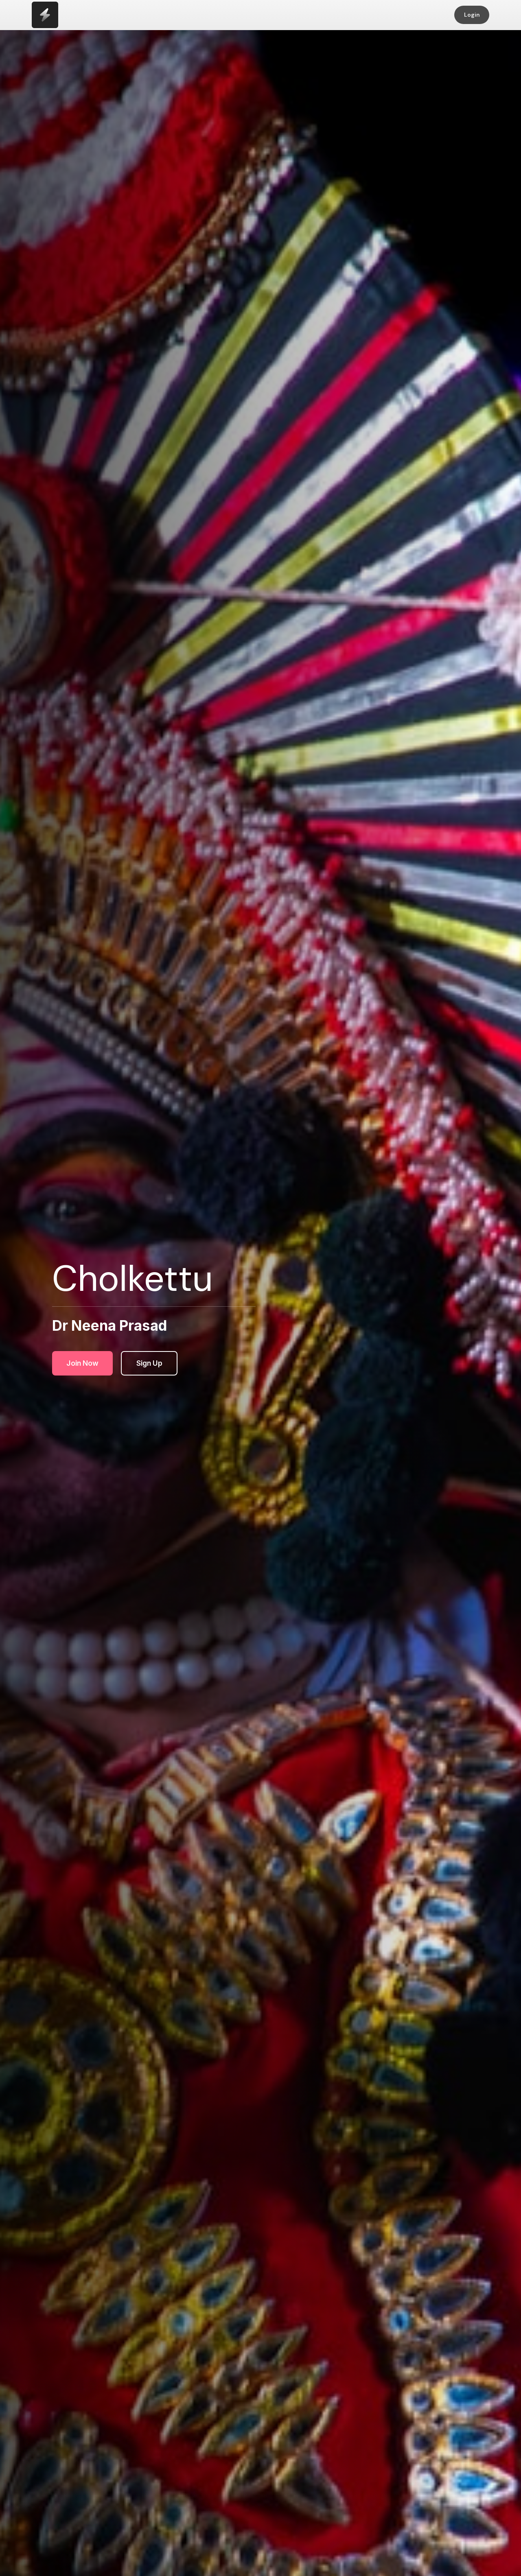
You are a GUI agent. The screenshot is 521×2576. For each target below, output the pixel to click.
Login (472, 14)
